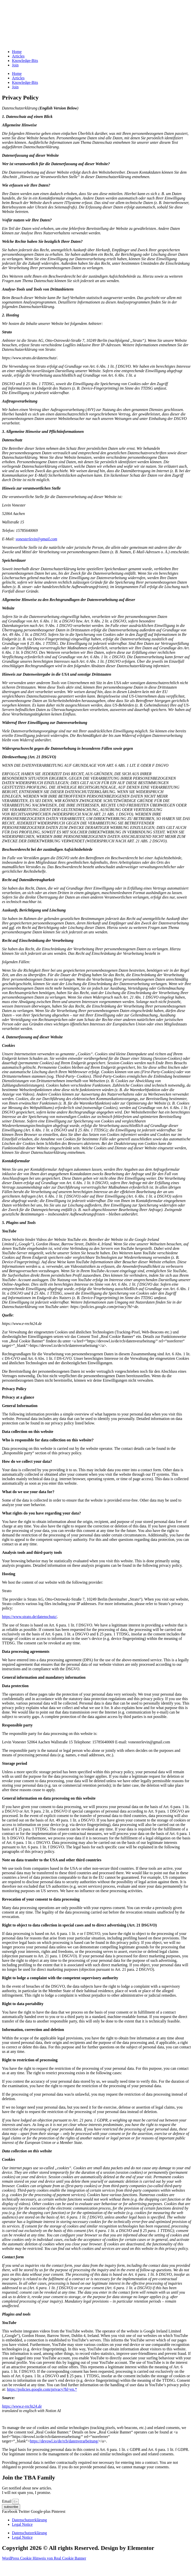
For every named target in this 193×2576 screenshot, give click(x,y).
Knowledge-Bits (25, 60)
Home (17, 52)
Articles (18, 56)
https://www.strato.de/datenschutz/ (29, 1617)
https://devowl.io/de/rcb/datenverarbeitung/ (64, 2441)
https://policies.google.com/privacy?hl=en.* (42, 2389)
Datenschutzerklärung (29, 2520)
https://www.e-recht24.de (22, 2406)
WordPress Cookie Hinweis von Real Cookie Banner (44, 2558)
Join (15, 65)
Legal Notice (22, 2524)
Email (7, 2501)
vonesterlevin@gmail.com (149, 1742)
